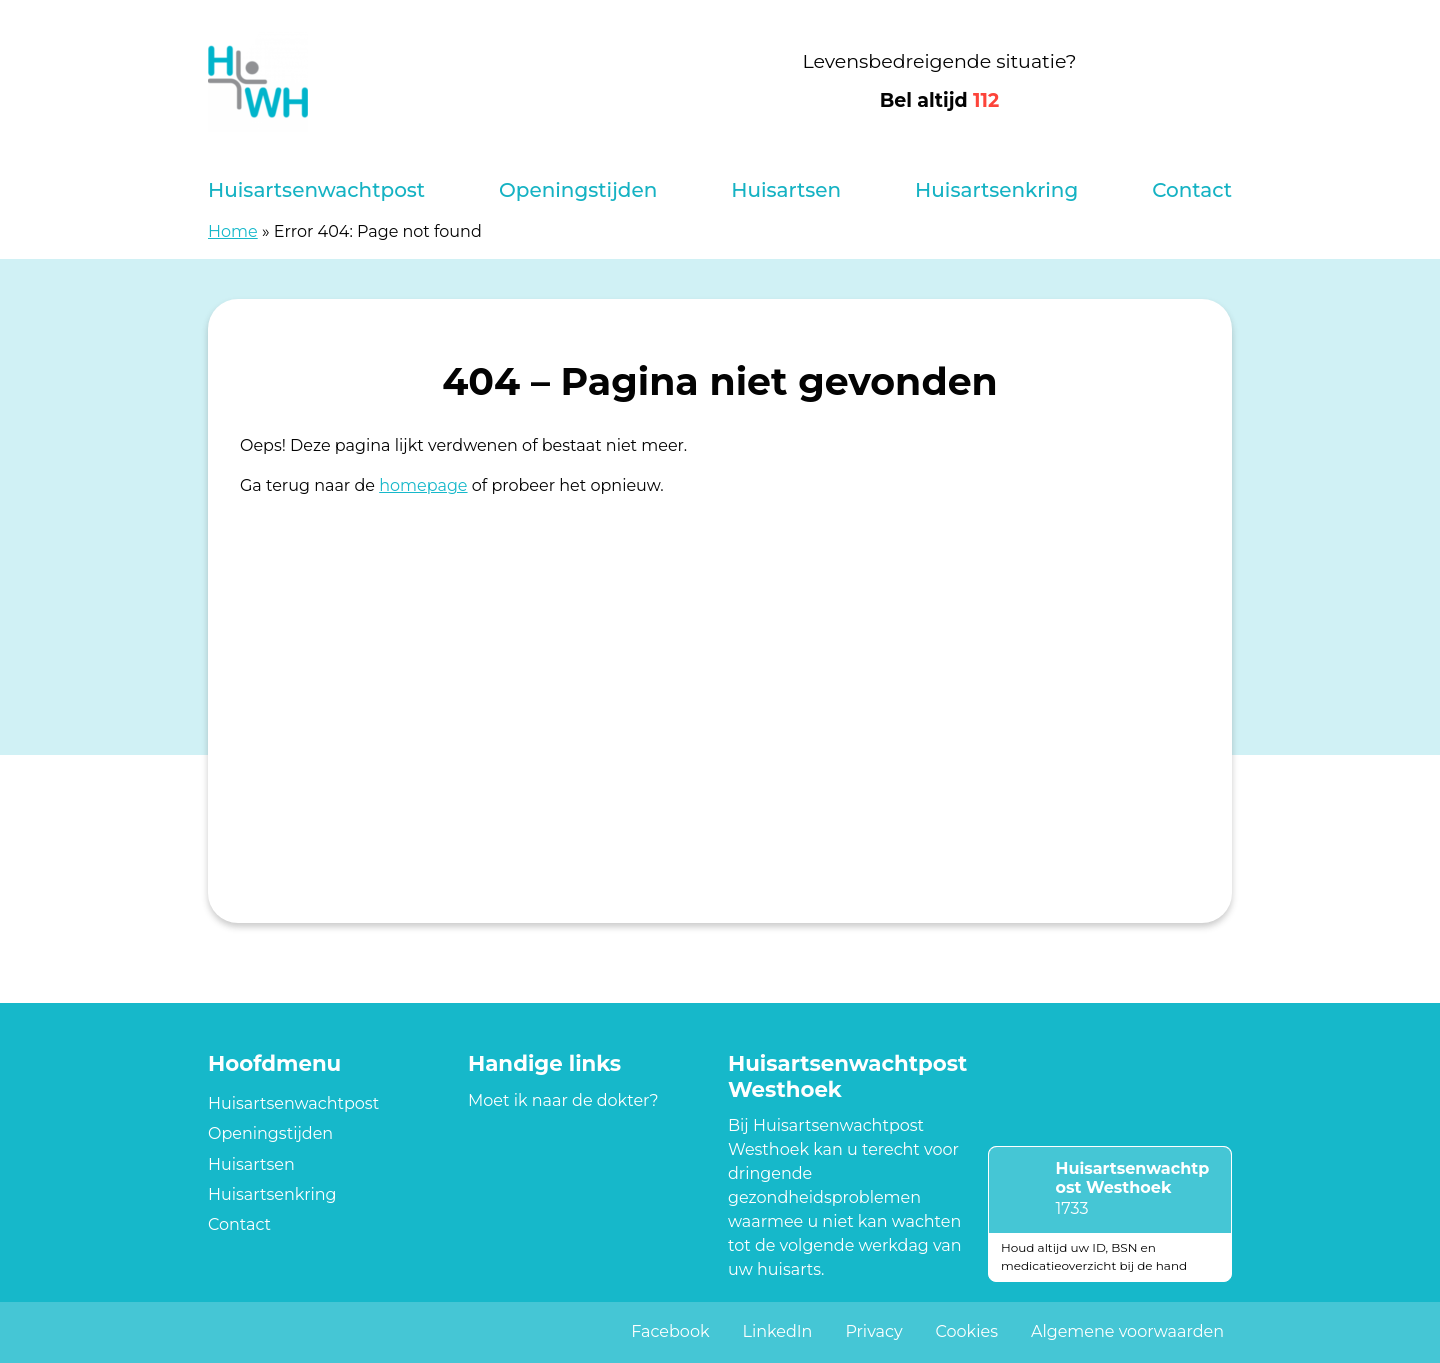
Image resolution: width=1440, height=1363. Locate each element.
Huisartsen (786, 190)
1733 (1072, 1208)
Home (233, 231)
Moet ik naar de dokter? (563, 1100)
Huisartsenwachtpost (316, 190)
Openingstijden (578, 190)
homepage (423, 485)
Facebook (670, 1331)
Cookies (967, 1331)
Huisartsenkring (996, 190)
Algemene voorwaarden (1127, 1331)
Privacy (873, 1331)
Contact (1192, 190)
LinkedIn (777, 1331)
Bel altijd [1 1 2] (940, 100)
